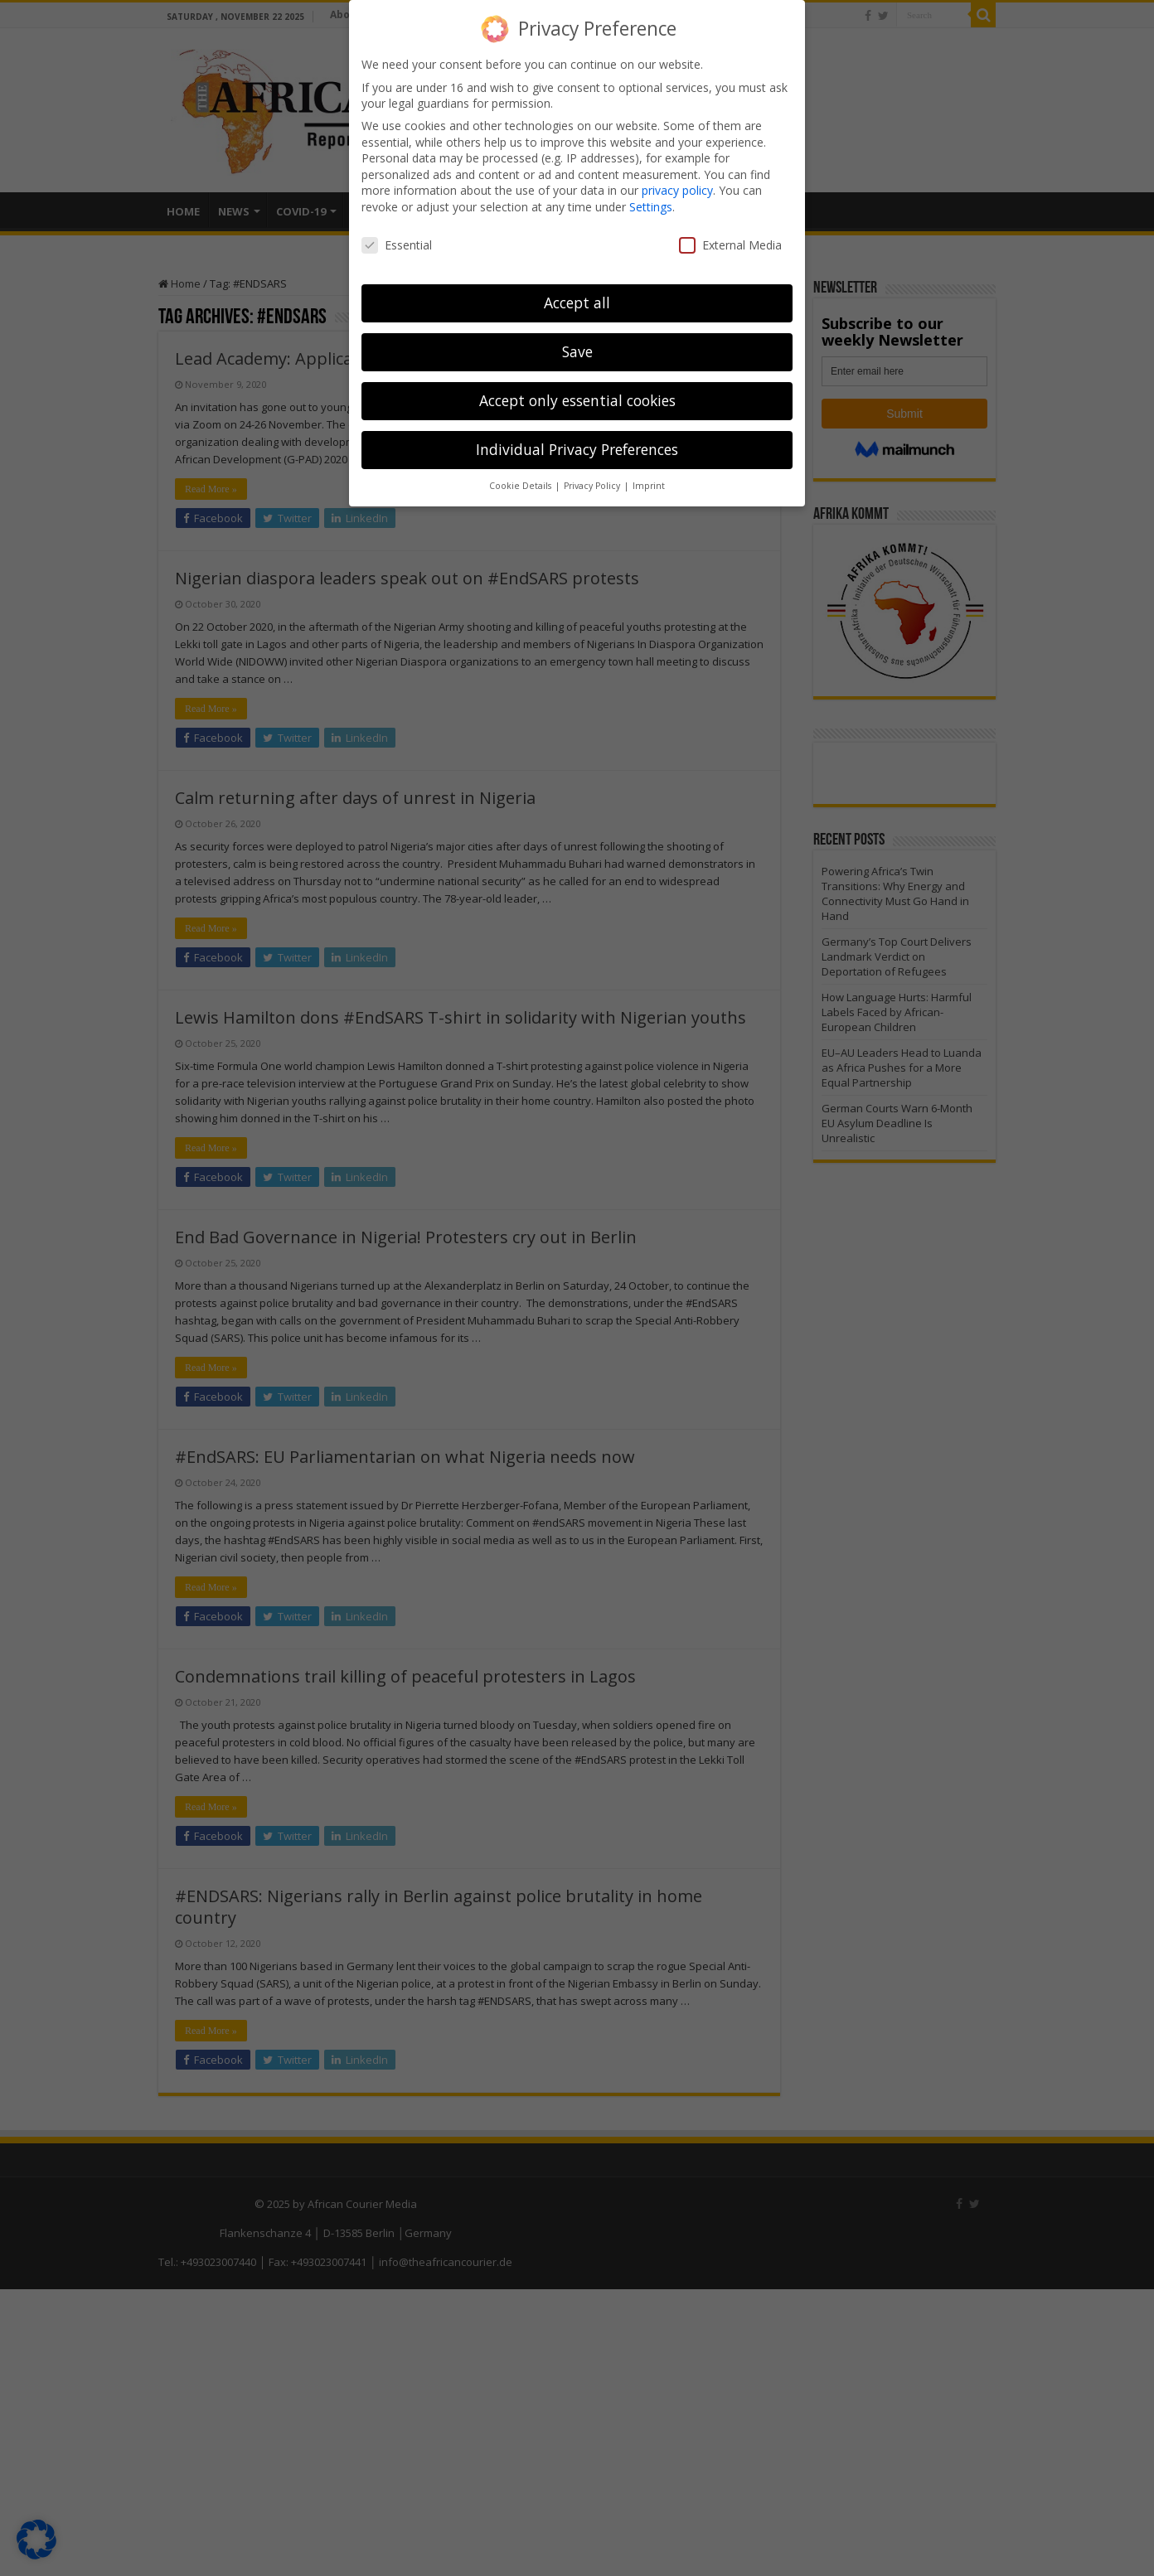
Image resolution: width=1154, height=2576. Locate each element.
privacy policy (677, 190)
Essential (396, 244)
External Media (730, 244)
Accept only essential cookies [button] (577, 400)
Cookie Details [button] (521, 485)
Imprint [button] (649, 485)
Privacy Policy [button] (593, 485)
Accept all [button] (577, 302)
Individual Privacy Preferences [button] (577, 449)
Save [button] (577, 351)
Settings (650, 207)
